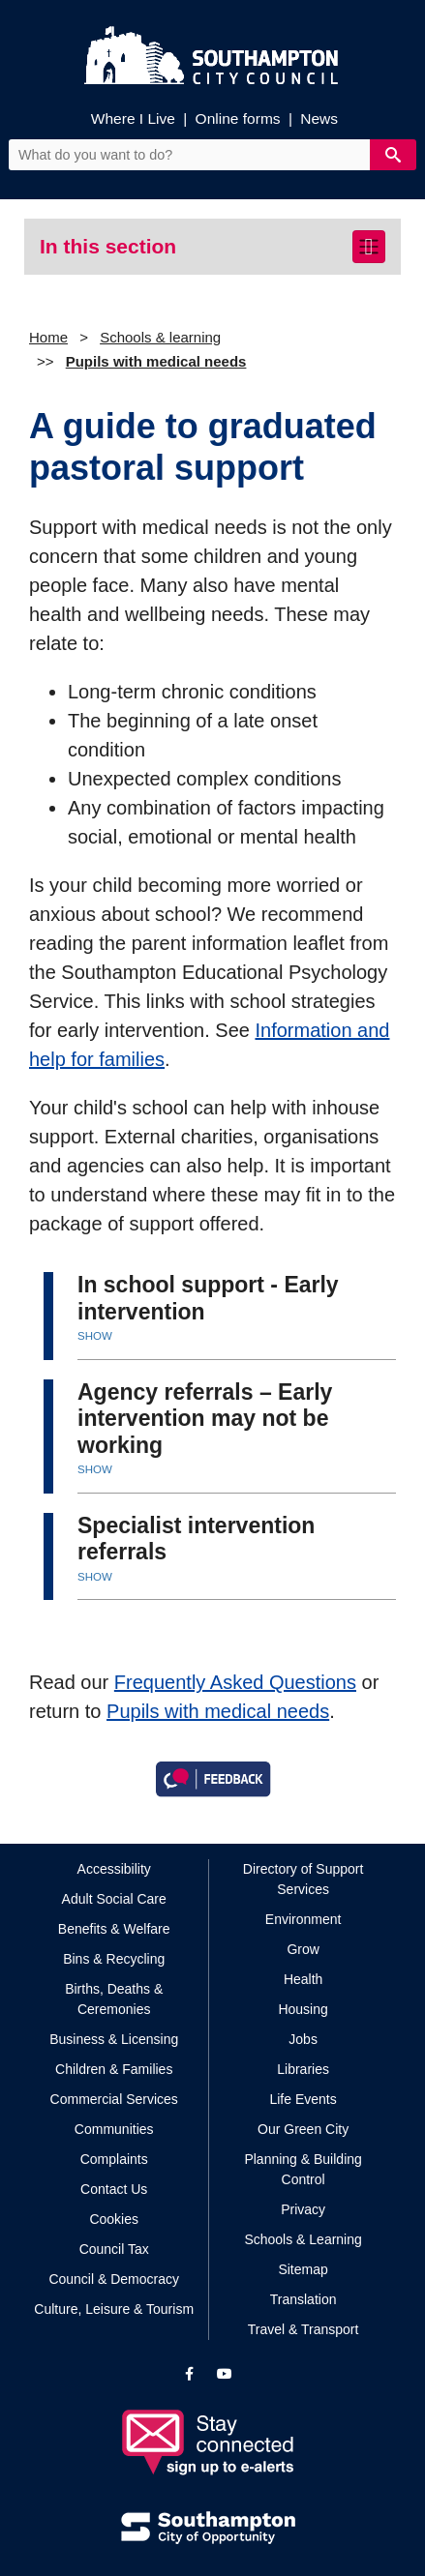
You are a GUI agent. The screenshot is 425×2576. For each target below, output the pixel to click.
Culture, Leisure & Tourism (114, 2309)
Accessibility (114, 1869)
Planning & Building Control (302, 2169)
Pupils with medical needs (156, 361)
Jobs (303, 2039)
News (319, 118)
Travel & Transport (303, 2329)
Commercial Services (114, 2099)
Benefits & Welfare (114, 1929)
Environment (303, 1919)
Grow (303, 1949)
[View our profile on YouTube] (224, 2374)
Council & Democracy (113, 2279)
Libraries (303, 2069)
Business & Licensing (113, 2039)
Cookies (113, 2219)
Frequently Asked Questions (235, 1682)
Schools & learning (160, 337)
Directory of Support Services (303, 1879)
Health (303, 1979)
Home (48, 337)
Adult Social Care (114, 1899)
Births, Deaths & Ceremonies (114, 1999)
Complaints (114, 2159)
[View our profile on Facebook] (189, 2374)
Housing (302, 2009)
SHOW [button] (94, 1336)
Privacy (303, 2209)
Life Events (302, 2099)
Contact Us (113, 2189)
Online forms (238, 118)
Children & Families (113, 2069)
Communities (114, 2129)
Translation (303, 2299)
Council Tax (114, 2249)
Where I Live (133, 118)
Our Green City (303, 2129)
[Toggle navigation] (368, 246)
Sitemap (302, 2269)
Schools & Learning (302, 2239)
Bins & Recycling (114, 1959)
